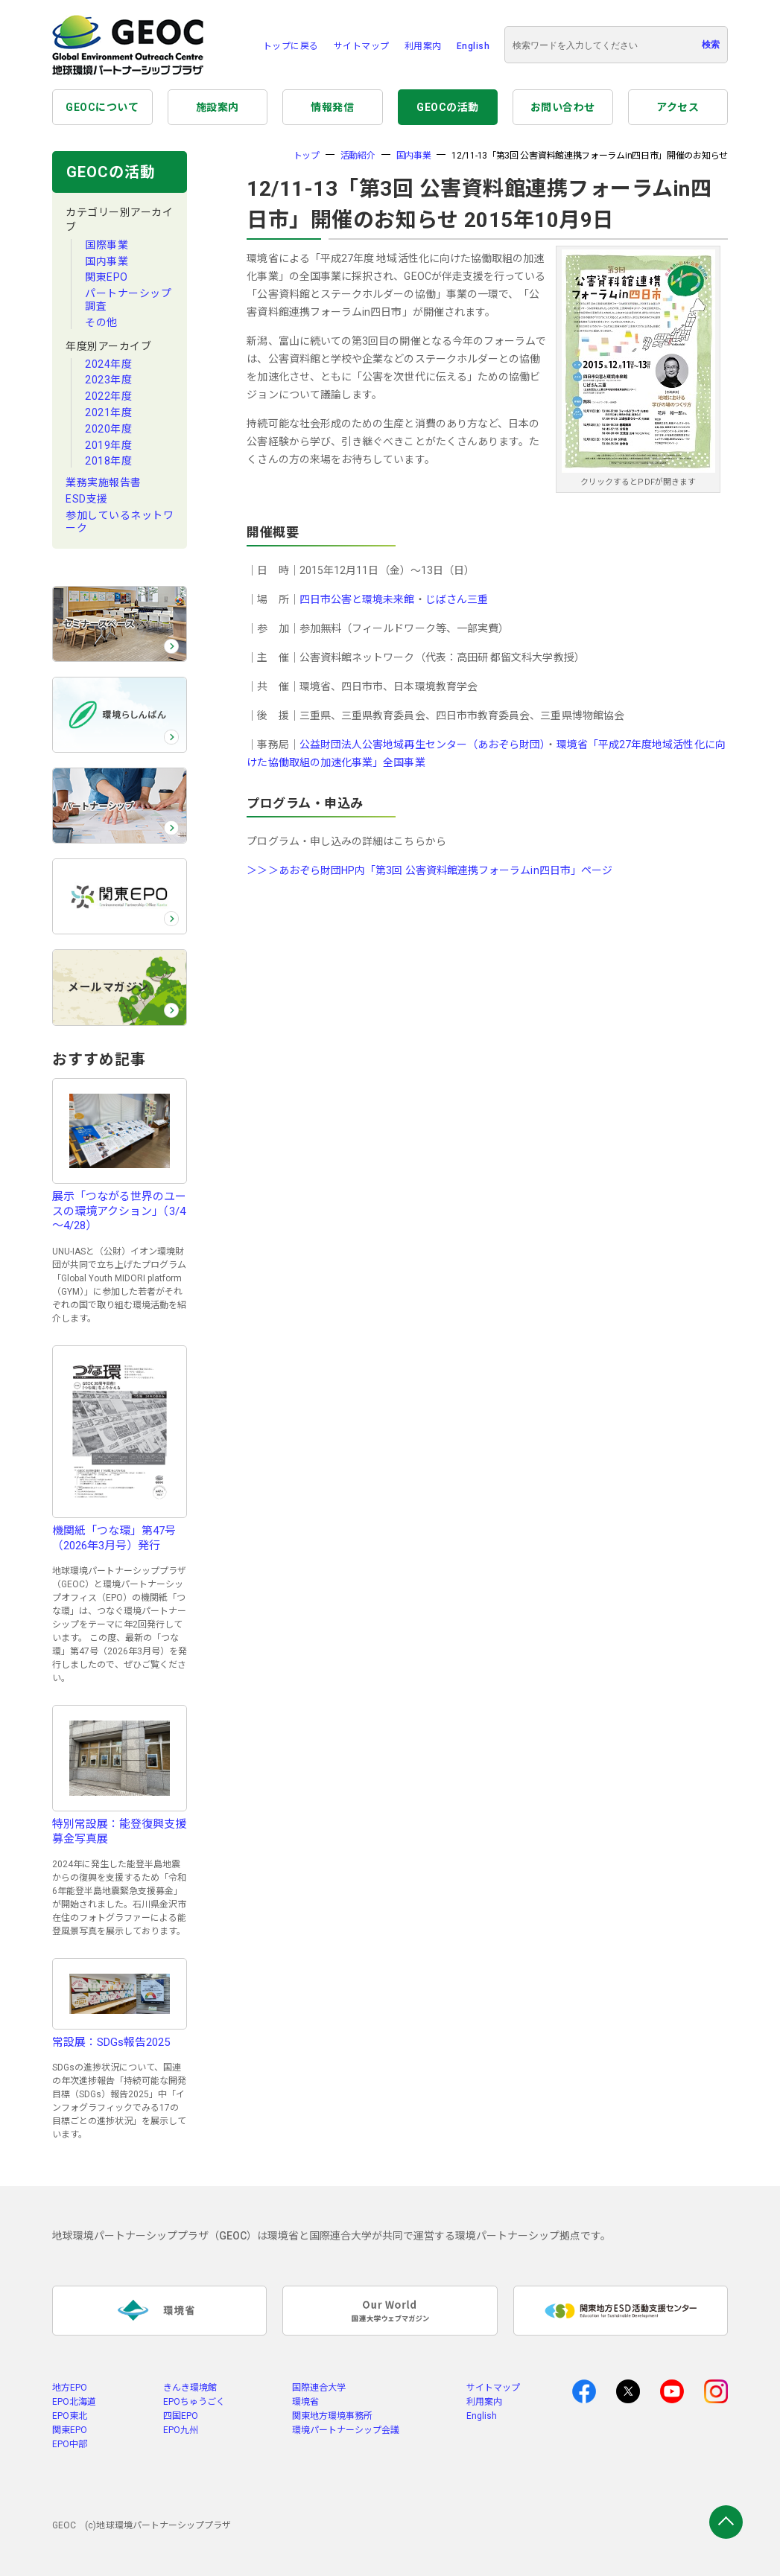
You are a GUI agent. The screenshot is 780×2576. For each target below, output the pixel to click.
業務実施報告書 (104, 482)
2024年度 (108, 364)
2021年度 (108, 412)
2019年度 (108, 445)
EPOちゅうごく (194, 2402)
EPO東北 (69, 2416)
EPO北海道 (74, 2402)
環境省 (305, 2402)
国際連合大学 (319, 2387)
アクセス (677, 107)
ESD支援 (87, 499)
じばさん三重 (456, 599)
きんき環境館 (190, 2387)
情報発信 (332, 107)
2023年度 (108, 380)
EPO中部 (69, 2444)
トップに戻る (291, 46)
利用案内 (423, 46)
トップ (307, 155)
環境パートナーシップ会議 (345, 2430)
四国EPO (180, 2416)
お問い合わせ (562, 107)
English (473, 46)
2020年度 (108, 429)
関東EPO (106, 277)
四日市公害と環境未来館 (357, 599)
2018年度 (108, 461)
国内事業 (106, 261)
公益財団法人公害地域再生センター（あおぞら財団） (422, 744)
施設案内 (217, 107)
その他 (101, 322)
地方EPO (69, 2387)
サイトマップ (362, 46)
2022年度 (108, 396)
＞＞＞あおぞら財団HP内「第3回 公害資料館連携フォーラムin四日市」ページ (429, 870)
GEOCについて (102, 107)
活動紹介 (357, 155)
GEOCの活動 (447, 107)
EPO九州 (180, 2430)
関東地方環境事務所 (332, 2416)
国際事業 (106, 245)
